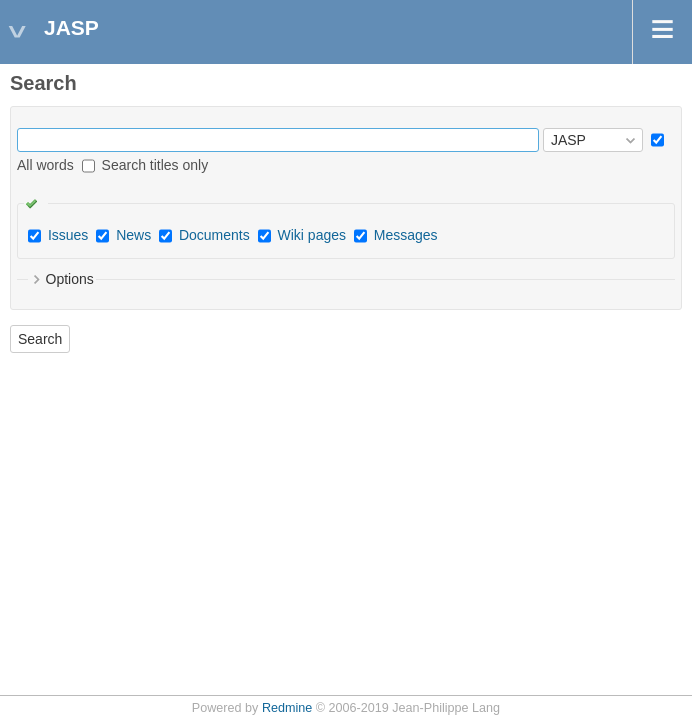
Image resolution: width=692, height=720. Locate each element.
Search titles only (145, 165)
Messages (406, 235)
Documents (214, 235)
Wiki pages (312, 235)
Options (70, 279)
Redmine (287, 708)
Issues (68, 235)
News (133, 235)
